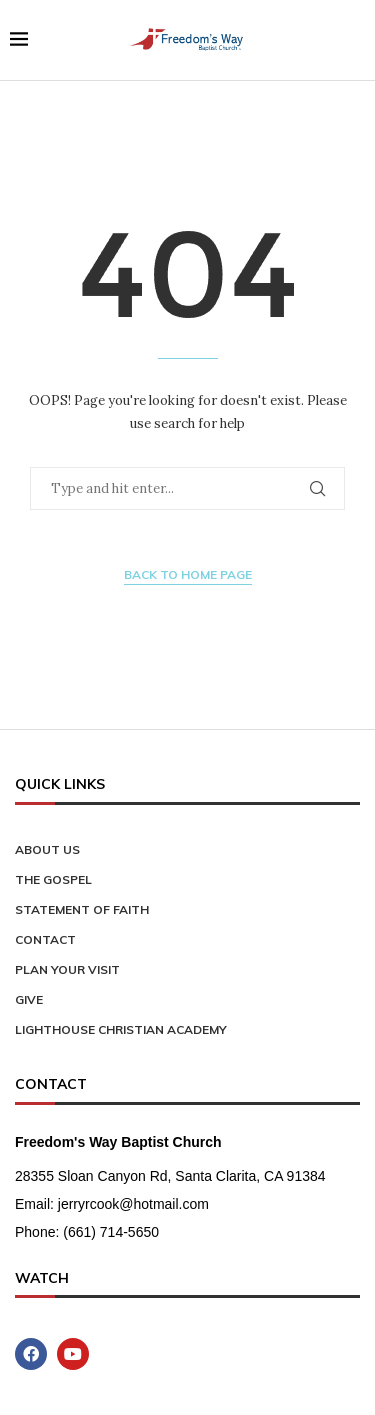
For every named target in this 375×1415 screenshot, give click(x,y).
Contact (45, 939)
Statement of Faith (82, 909)
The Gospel (53, 879)
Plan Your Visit (67, 969)
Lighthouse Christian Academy (121, 1029)
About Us (47, 849)
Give (29, 999)
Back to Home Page (188, 574)
